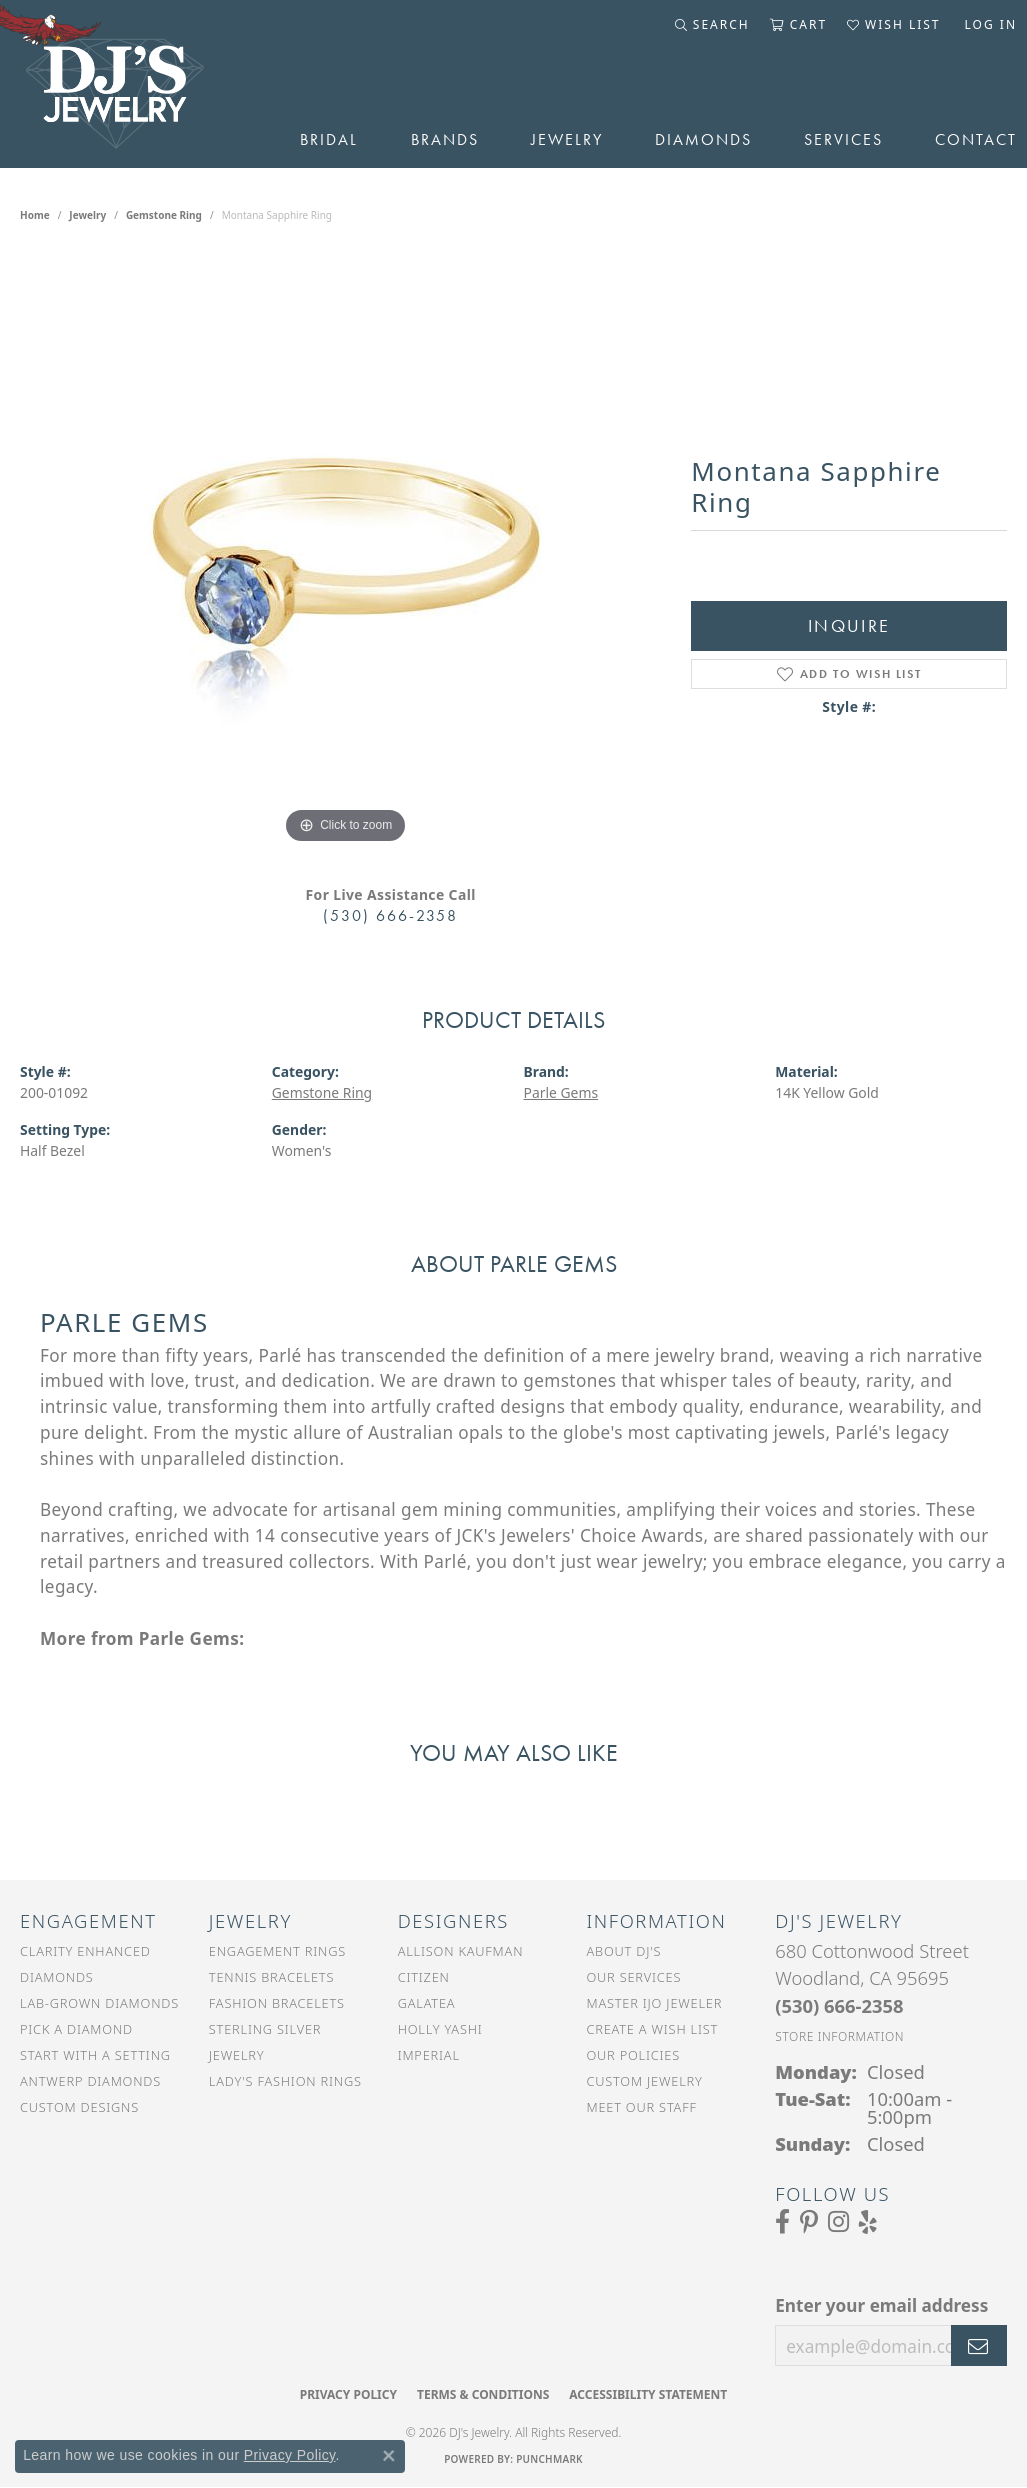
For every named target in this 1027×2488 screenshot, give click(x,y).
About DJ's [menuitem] (623, 1951)
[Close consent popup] (389, 2456)
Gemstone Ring (164, 215)
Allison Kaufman (461, 1951)
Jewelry (567, 139)
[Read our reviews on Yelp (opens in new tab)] (868, 2222)
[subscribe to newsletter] (979, 2346)
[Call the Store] (839, 2005)
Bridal (329, 139)
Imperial (429, 2055)
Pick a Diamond (76, 2029)
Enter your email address (881, 2305)
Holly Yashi (440, 2029)
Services (843, 139)
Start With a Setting (95, 2055)
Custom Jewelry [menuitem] (644, 2081)
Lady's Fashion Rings (285, 2081)
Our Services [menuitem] (633, 1977)
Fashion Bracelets (277, 2003)
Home (35, 215)
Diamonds (703, 139)
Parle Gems (561, 1092)
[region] (346, 549)
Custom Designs (79, 2107)
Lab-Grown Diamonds (99, 2003)
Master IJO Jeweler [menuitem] (654, 2003)
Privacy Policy (348, 2394)
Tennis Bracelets (271, 1977)
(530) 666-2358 (390, 915)
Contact (976, 139)
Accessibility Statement (648, 2394)
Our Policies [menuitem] (633, 2055)
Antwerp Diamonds (90, 2081)
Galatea (427, 2003)
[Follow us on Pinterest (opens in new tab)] (809, 2222)
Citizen (424, 1977)
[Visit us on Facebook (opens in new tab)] (782, 2222)
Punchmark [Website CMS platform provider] (549, 2459)
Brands (445, 139)
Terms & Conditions (483, 2394)
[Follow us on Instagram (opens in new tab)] (838, 2222)
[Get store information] (839, 2036)
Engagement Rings (277, 1951)
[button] (712, 25)
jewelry (87, 215)
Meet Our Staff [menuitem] (641, 2107)
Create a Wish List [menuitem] (652, 2029)
